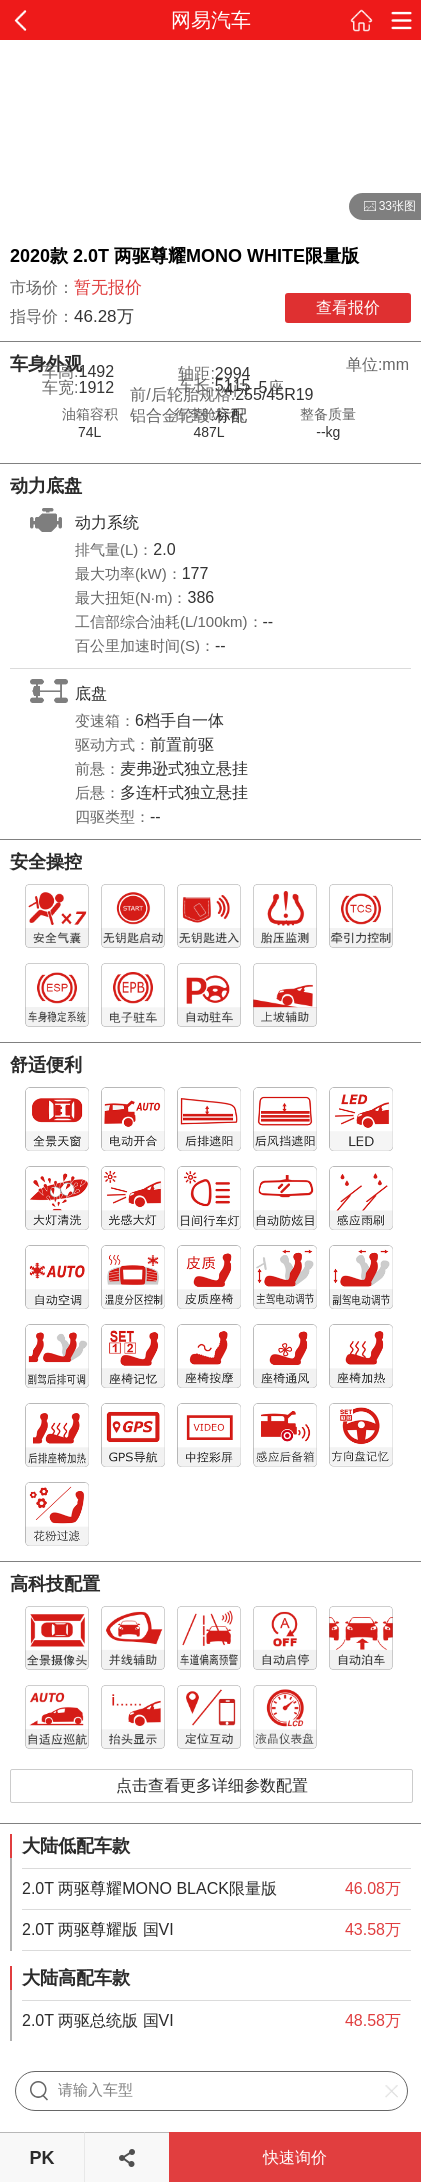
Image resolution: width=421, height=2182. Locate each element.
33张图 (382, 207)
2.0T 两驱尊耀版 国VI (98, 1929)
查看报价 (348, 307)
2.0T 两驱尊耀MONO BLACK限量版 (149, 1888)
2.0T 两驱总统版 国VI (98, 2020)
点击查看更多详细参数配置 (212, 1785)
